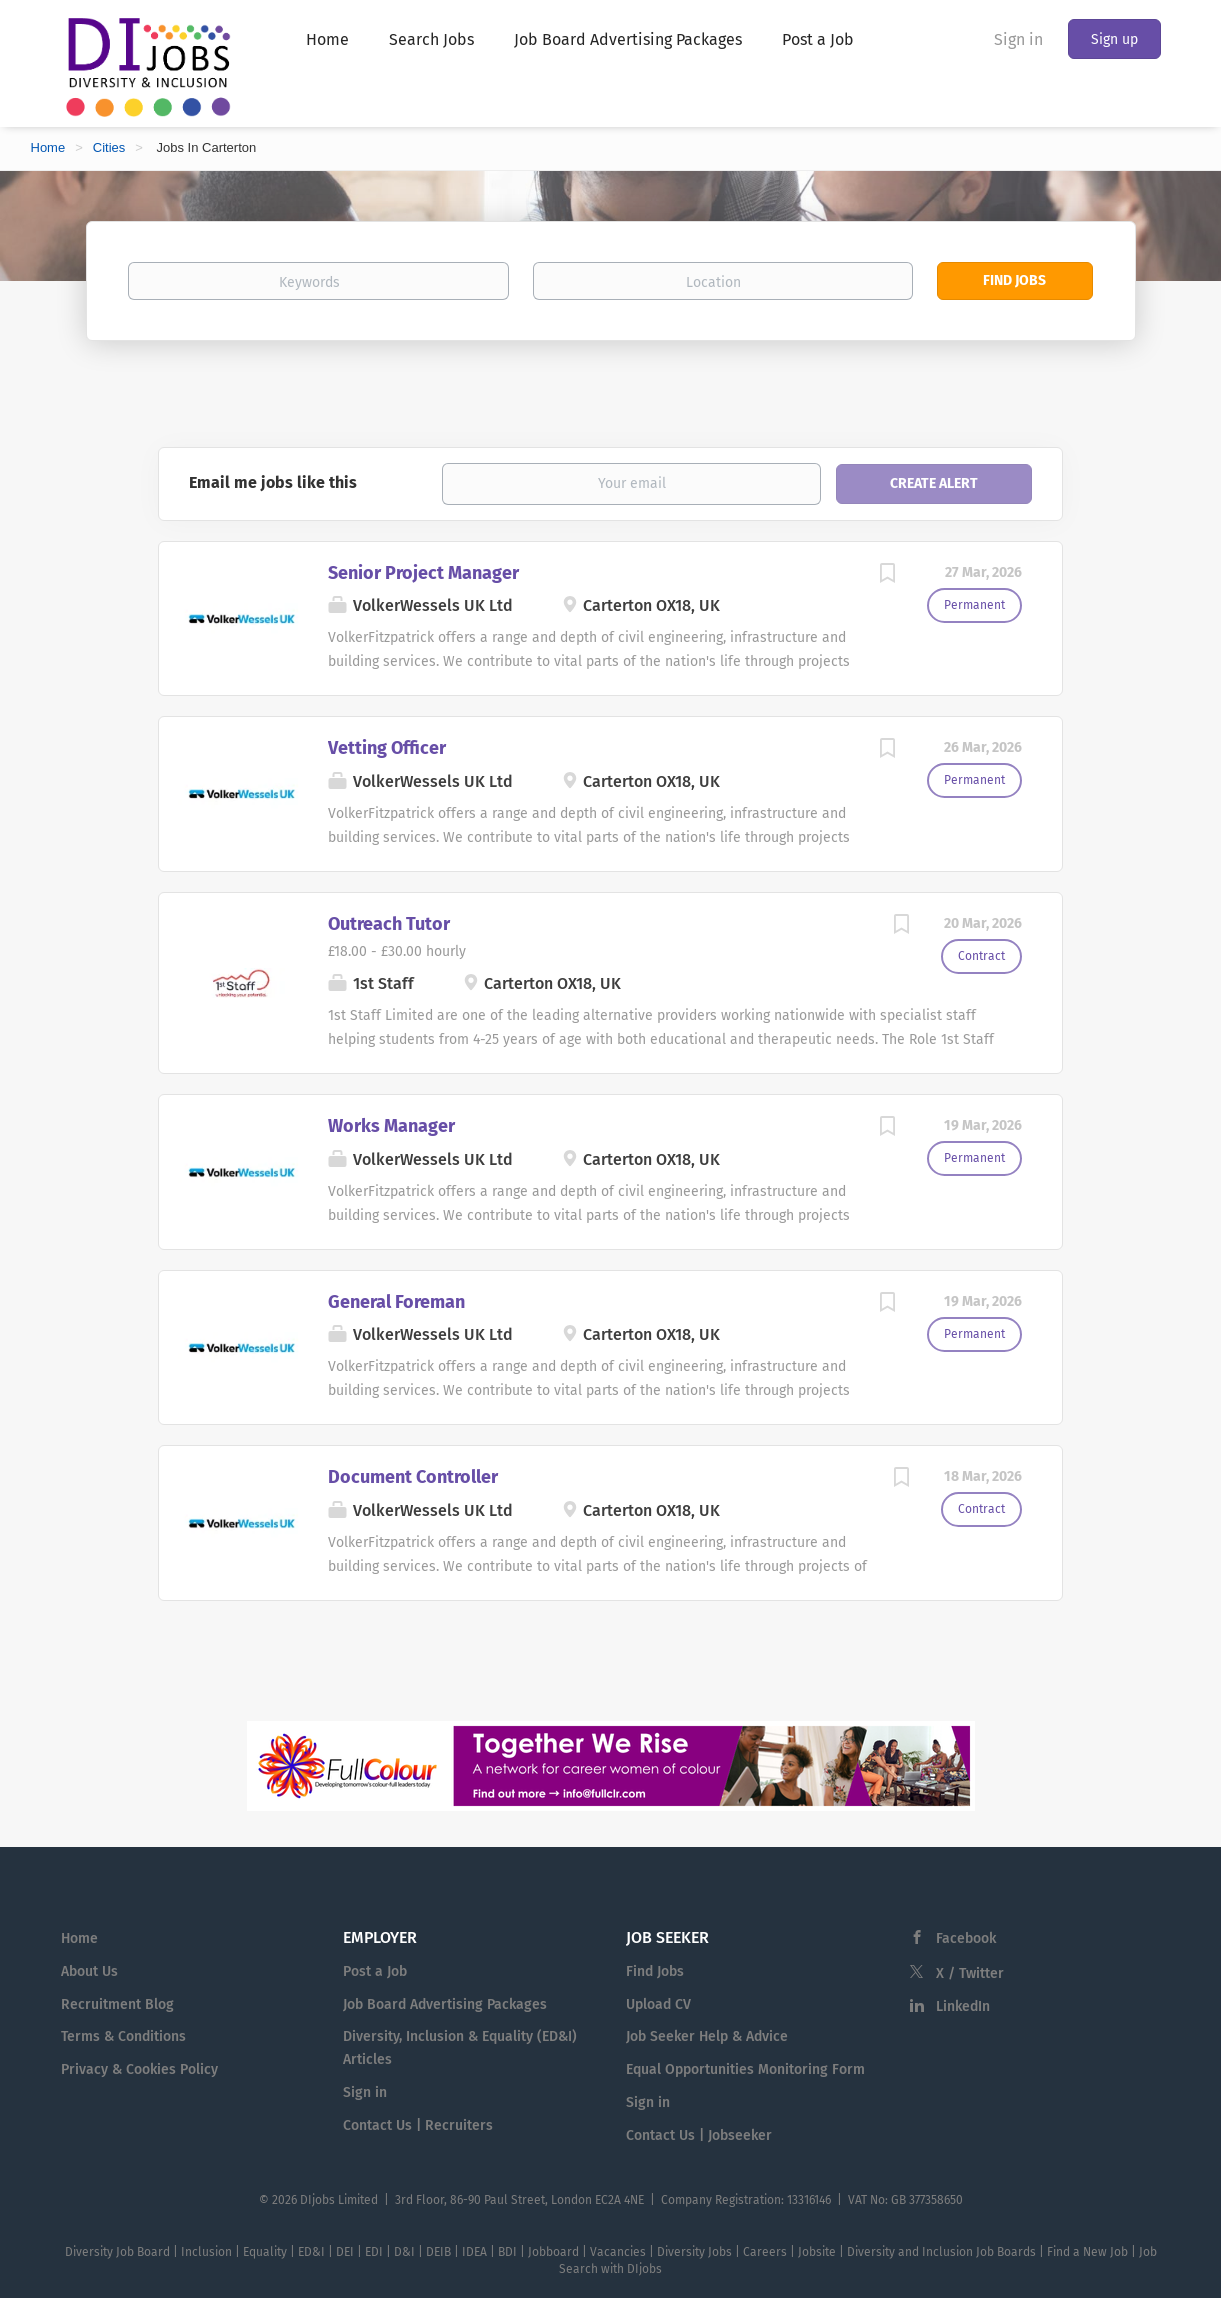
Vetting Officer (387, 748)
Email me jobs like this (273, 482)
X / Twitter (970, 1973)
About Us (89, 1971)
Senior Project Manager (423, 573)
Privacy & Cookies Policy (139, 2069)
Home (48, 147)
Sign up (1114, 39)
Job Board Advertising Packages (445, 2004)
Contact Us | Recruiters (418, 2125)
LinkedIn (963, 2006)
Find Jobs (1014, 280)
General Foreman (396, 1302)
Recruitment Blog (117, 2004)
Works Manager (391, 1126)
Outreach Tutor (389, 924)
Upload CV (658, 2004)
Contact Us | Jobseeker (699, 2135)
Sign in (1018, 39)
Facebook (966, 1938)
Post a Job (375, 1971)
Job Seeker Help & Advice (707, 2036)
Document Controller (413, 1477)
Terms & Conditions (123, 2036)
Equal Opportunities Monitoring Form (745, 2069)
